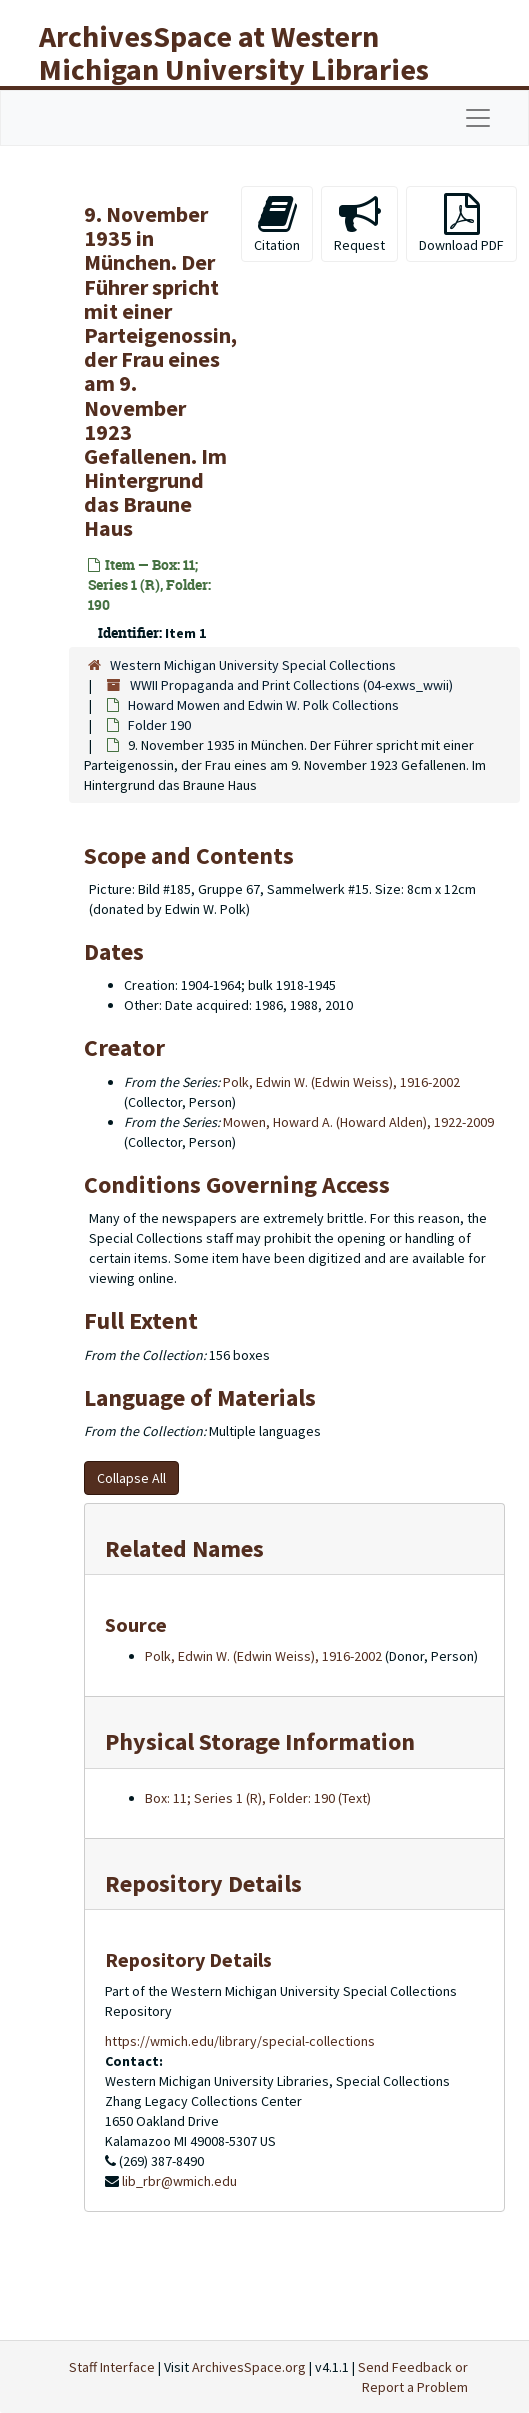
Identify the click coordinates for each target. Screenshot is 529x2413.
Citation (277, 223)
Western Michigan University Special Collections (253, 665)
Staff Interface (112, 2367)
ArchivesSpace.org (249, 2367)
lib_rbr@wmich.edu (179, 2181)
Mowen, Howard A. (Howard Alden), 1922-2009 (358, 1122)
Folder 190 (159, 725)
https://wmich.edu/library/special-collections (240, 2041)
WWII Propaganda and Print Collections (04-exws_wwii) (291, 685)
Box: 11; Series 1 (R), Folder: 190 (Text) (258, 1798)
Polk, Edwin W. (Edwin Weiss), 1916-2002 (341, 1082)
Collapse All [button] (131, 1478)
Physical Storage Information (260, 1741)
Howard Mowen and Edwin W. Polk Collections (263, 705)
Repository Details (203, 1883)
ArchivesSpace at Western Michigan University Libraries (234, 52)
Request (359, 223)
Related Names (184, 1548)
